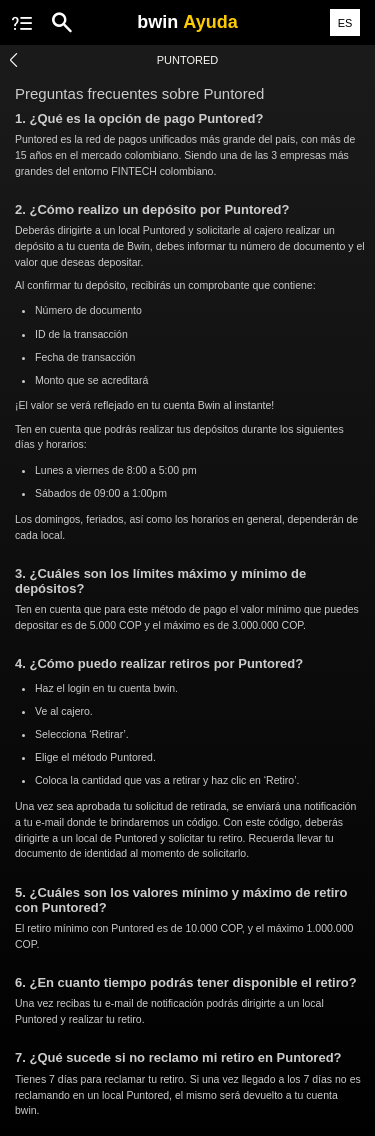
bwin (187, 22)
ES (345, 23)
